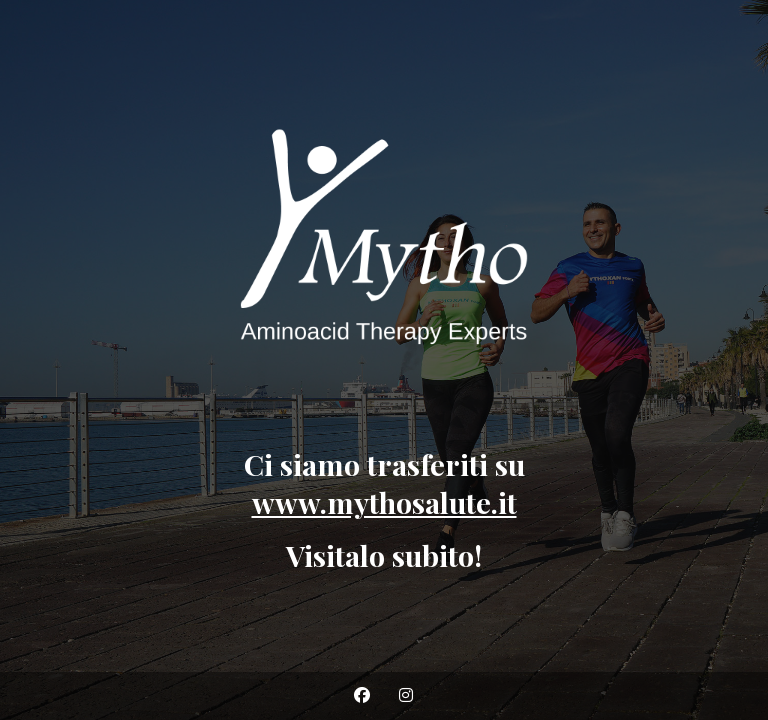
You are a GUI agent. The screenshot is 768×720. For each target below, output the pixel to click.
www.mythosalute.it (384, 502)
